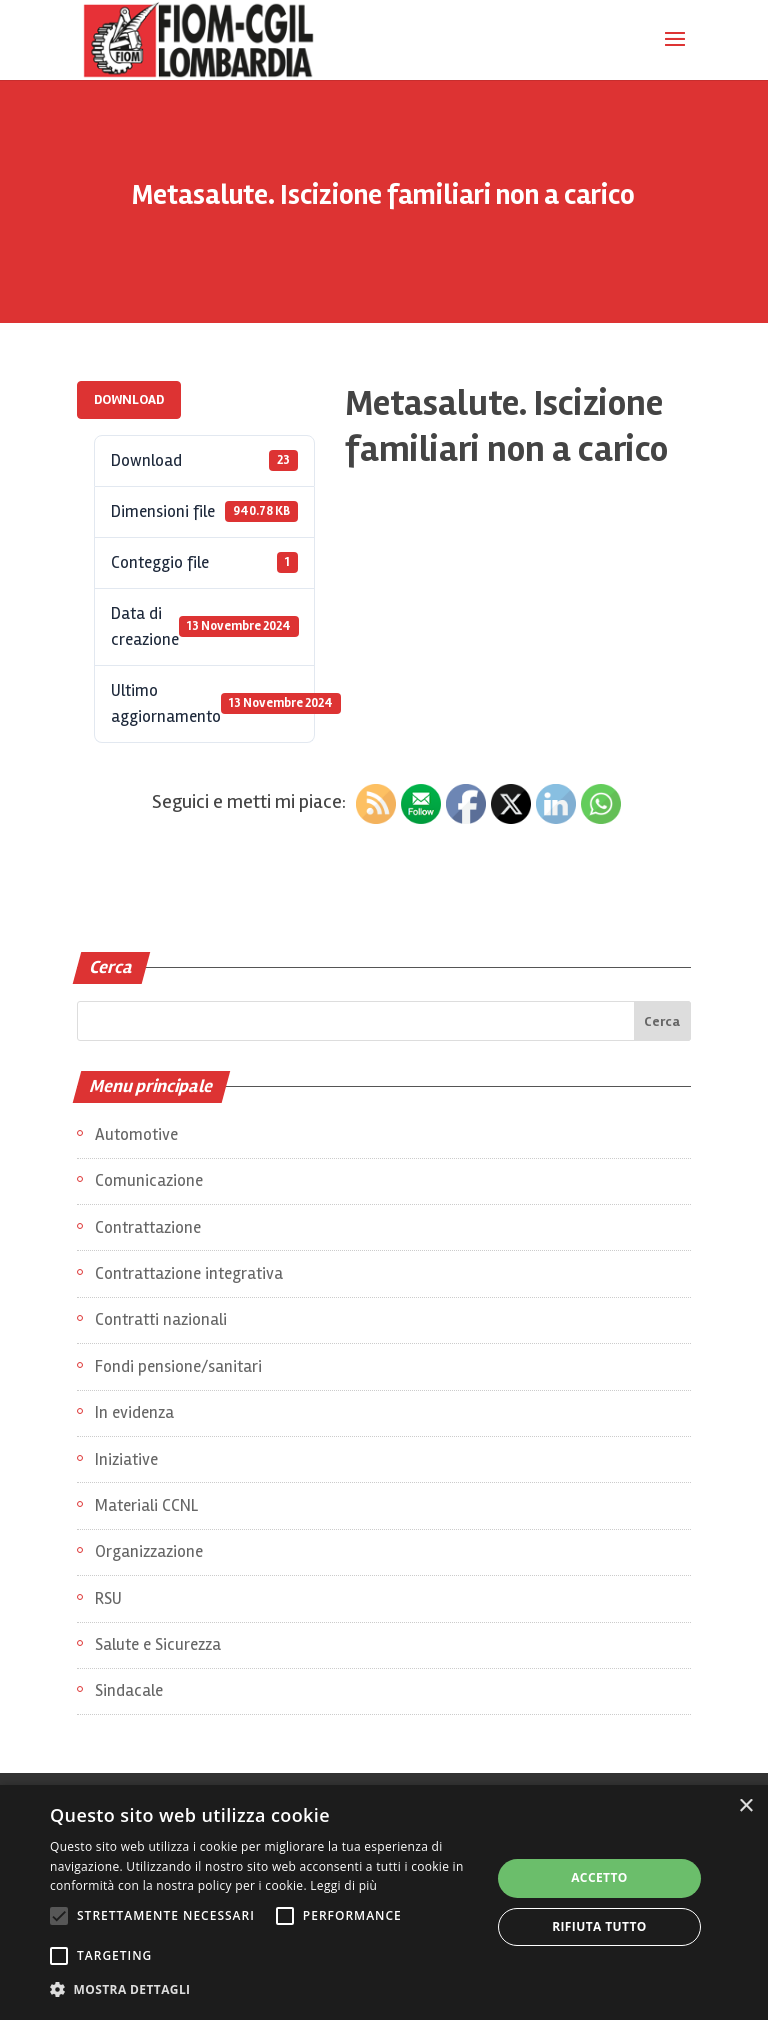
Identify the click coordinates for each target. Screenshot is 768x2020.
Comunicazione (149, 1180)
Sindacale (129, 1690)
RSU (108, 1598)
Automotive (136, 1134)
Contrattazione (148, 1227)
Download (129, 399)
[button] (264, 1990)
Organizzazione (149, 1551)
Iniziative (126, 1459)
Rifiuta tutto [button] (599, 1926)
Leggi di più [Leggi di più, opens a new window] (343, 1885)
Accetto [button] (599, 1877)
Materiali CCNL (146, 1505)
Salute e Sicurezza (158, 1644)
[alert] (384, 1902)
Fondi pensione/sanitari (178, 1366)
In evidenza (134, 1412)
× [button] (745, 1806)
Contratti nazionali (161, 1319)
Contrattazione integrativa (189, 1273)
